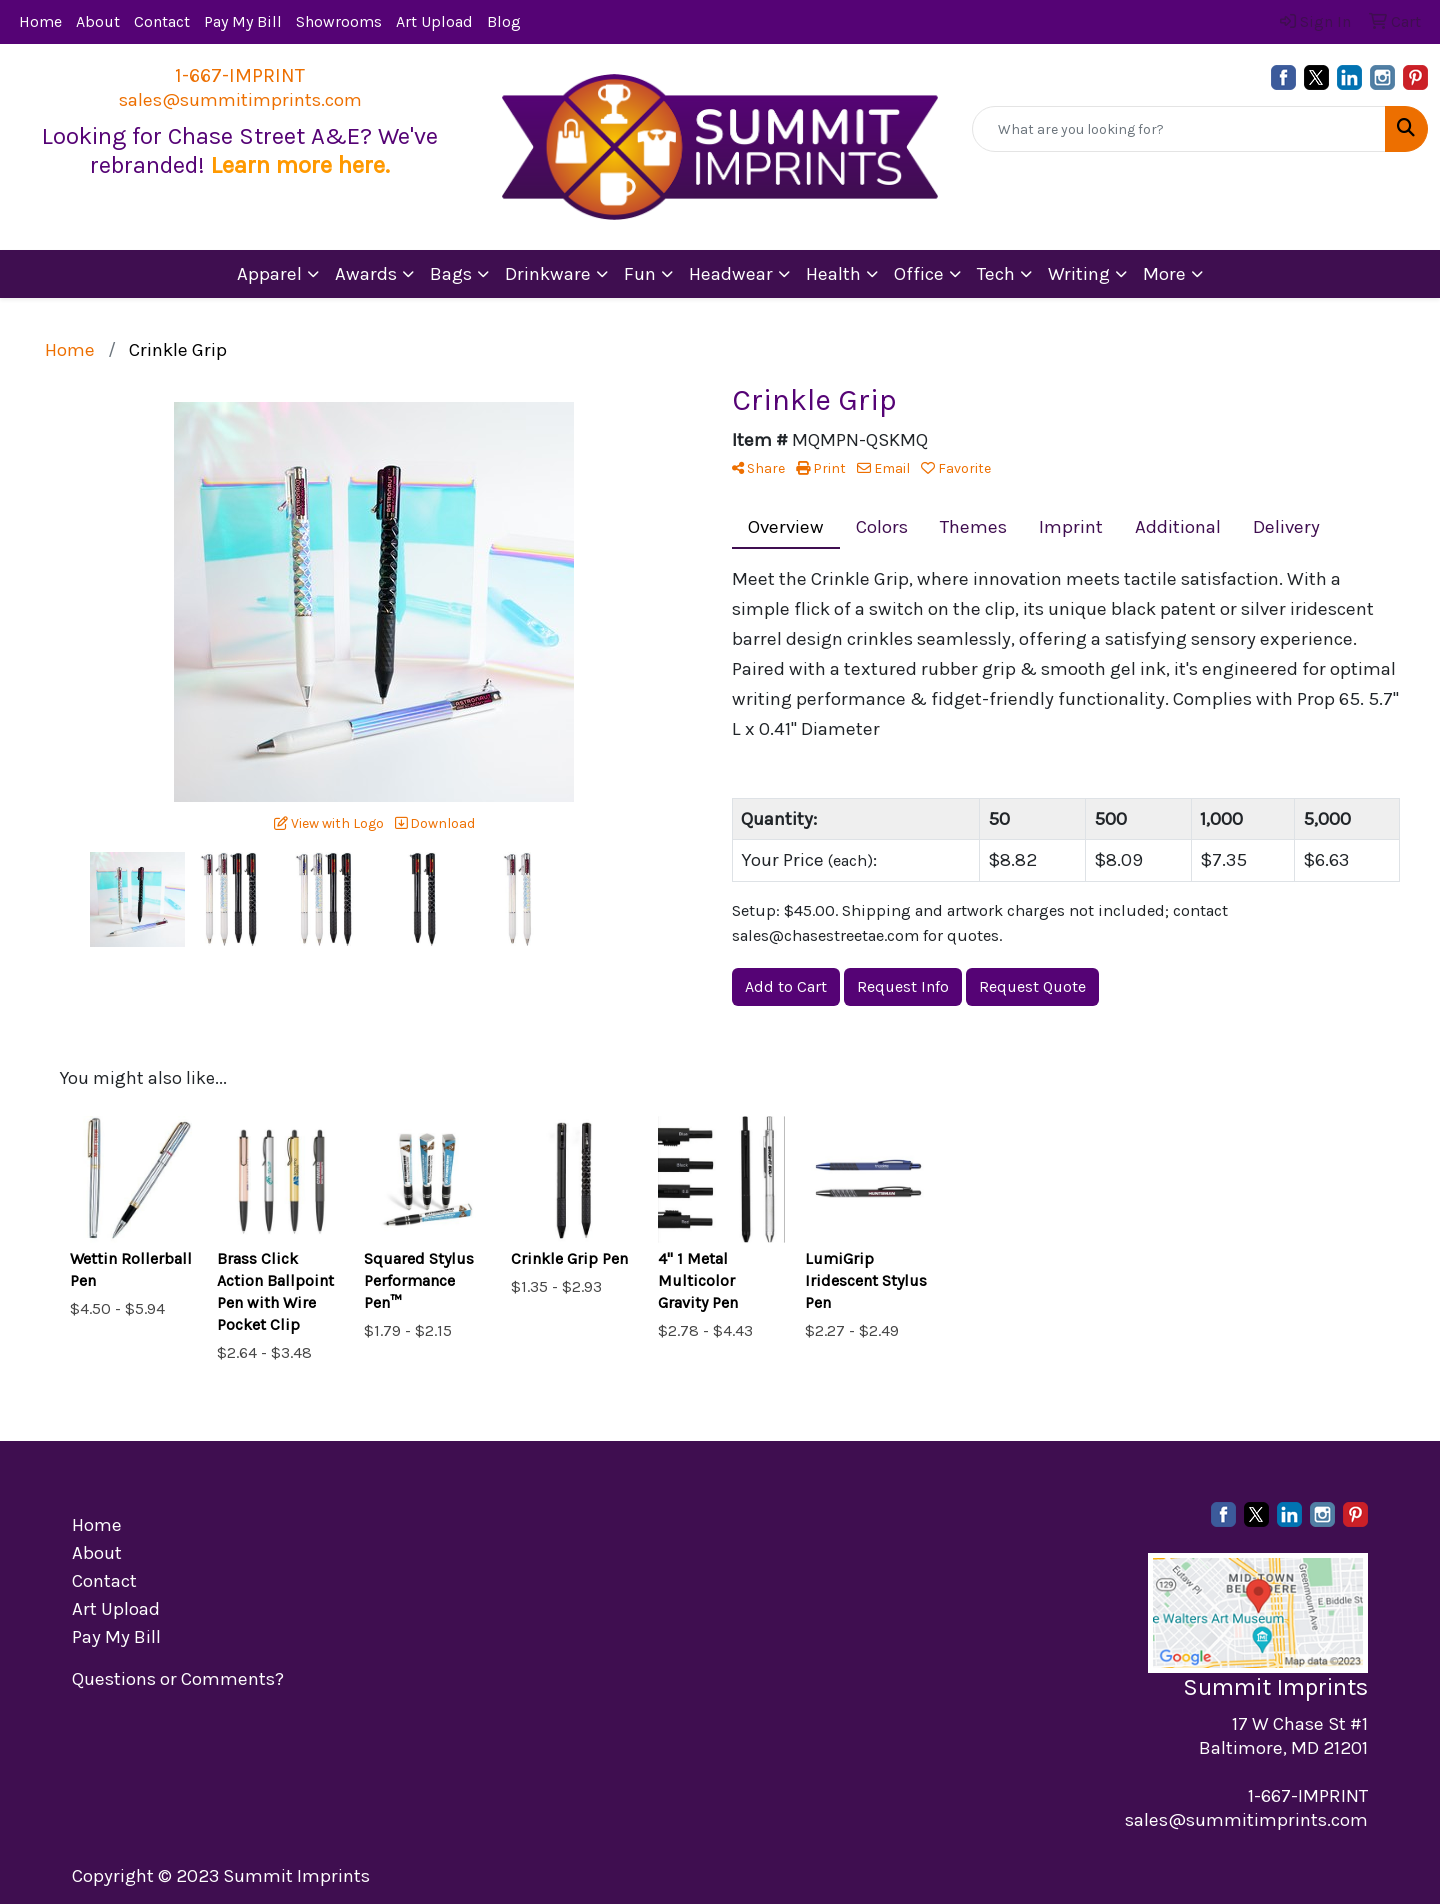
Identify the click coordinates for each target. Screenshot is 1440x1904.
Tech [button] (996, 274)
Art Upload (434, 21)
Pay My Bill (243, 21)
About (98, 21)
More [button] (1164, 274)
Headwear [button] (731, 274)
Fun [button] (640, 274)
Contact (162, 21)
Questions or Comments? (178, 1679)
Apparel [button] (269, 274)
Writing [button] (1079, 274)
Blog (504, 21)
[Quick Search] (1179, 129)
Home (40, 21)
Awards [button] (366, 274)
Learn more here (298, 165)
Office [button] (919, 274)
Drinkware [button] (548, 274)
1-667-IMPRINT (240, 75)
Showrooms (339, 21)
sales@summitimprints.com (240, 100)
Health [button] (833, 274)
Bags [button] (451, 274)
